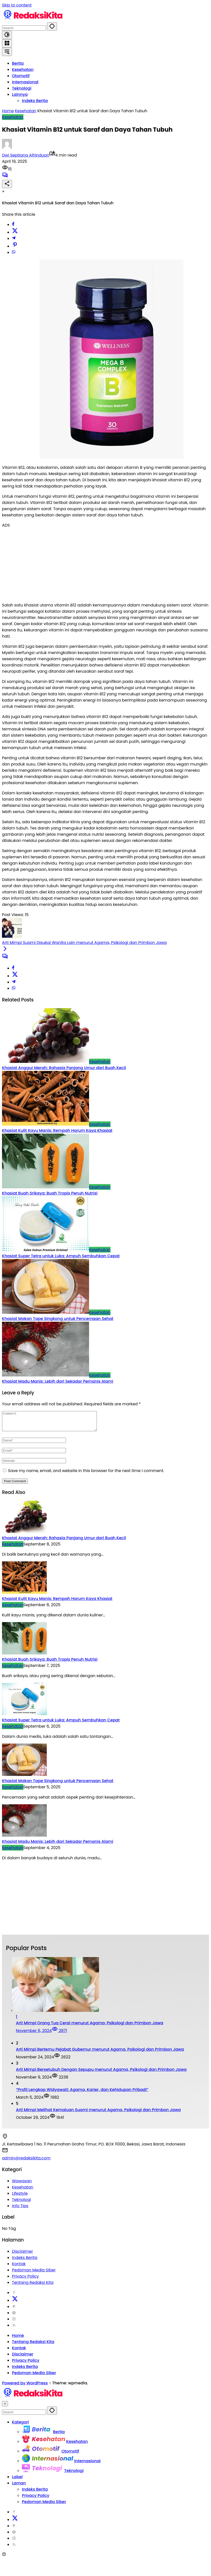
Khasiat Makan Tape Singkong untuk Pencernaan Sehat (57, 1318)
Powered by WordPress (25, 2387)
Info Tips (20, 2209)
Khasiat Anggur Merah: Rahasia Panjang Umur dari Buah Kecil (64, 1068)
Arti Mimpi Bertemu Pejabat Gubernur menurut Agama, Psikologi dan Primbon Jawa (100, 2053)
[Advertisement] (105, 563)
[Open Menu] (7, 43)
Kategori (20, 2426)
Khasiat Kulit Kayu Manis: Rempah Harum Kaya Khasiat (57, 1130)
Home (18, 2339)
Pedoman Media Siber (34, 2274)
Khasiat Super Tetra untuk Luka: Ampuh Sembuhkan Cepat (61, 1256)
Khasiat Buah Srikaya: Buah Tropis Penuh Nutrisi (50, 1193)
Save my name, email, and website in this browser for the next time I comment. (86, 1474)
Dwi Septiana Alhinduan (25, 155)
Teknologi (21, 2203)
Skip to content (17, 5)
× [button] (5, 2407)
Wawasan (22, 2185)
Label (17, 2480)
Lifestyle (20, 2197)
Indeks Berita (24, 2261)
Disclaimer (22, 2255)
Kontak (19, 2267)
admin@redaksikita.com (26, 2162)
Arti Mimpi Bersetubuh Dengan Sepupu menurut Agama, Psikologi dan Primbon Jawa (101, 2073)
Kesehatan (12, 117)
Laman (19, 2487)
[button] (52, 26)
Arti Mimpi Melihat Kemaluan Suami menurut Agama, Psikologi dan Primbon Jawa (98, 2113)
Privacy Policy (25, 2280)
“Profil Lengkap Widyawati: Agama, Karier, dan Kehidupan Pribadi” (82, 2093)
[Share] (7, 184)
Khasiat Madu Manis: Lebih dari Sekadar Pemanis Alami (57, 1381)
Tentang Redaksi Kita (32, 2286)
